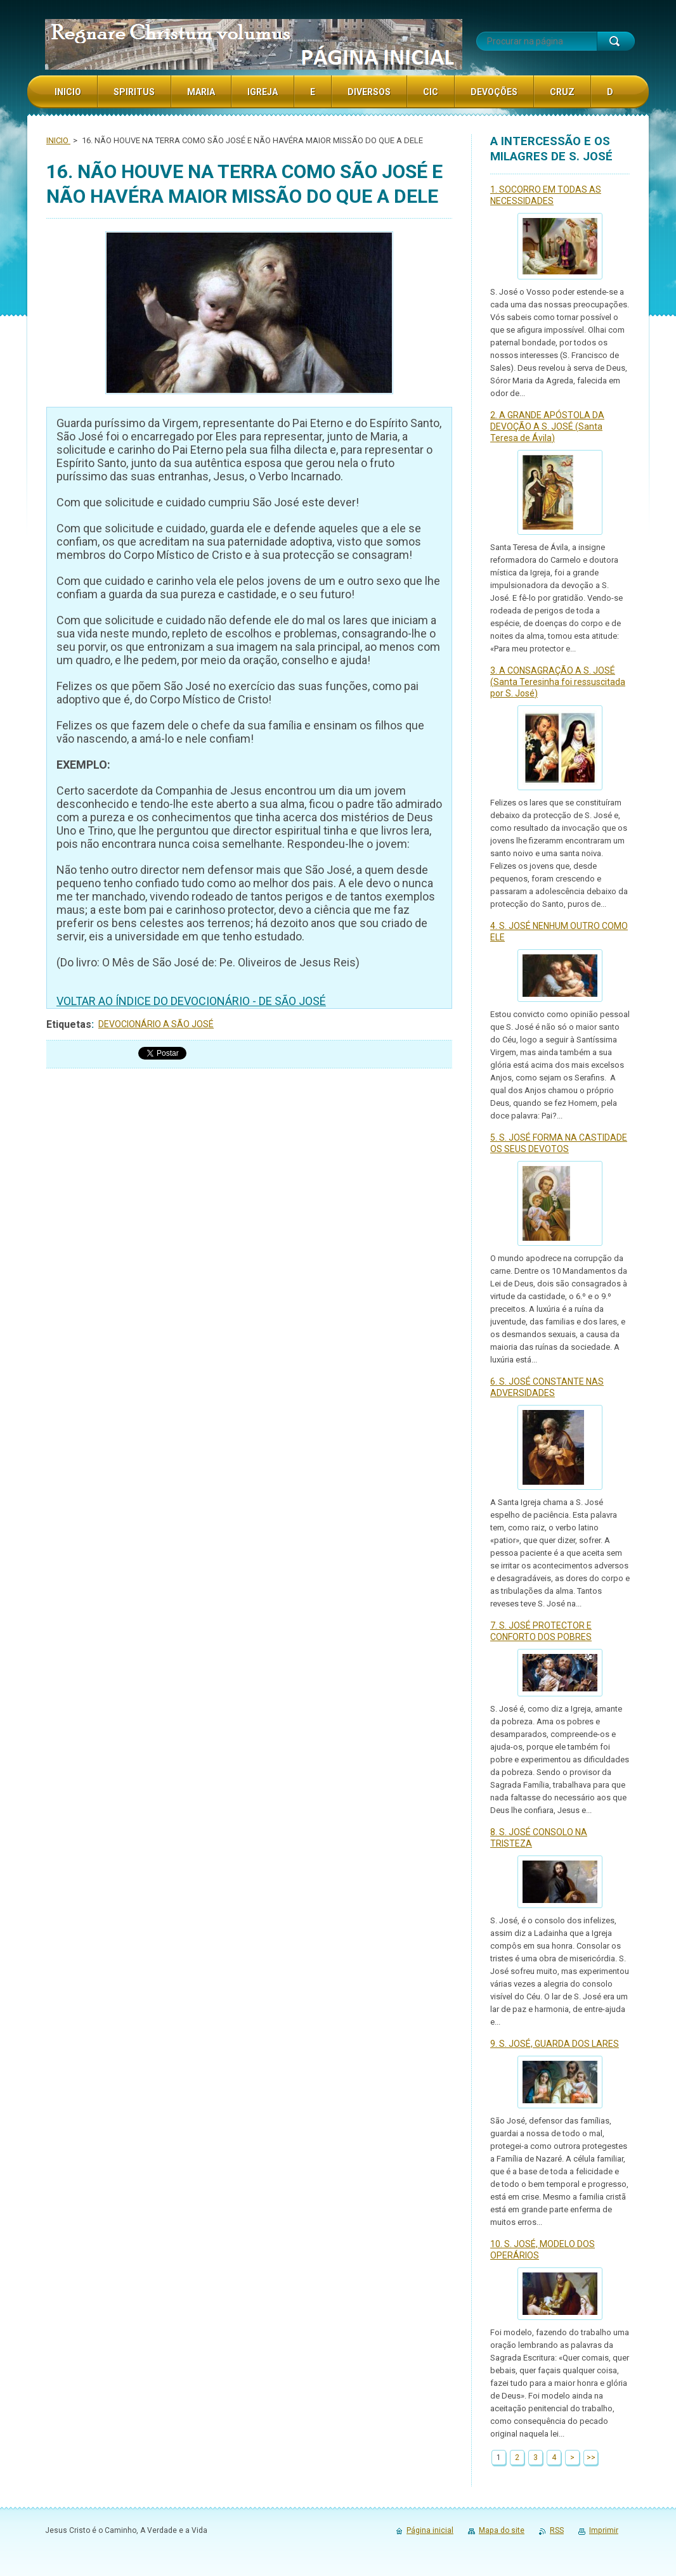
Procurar (616, 41)
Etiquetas (68, 1024)
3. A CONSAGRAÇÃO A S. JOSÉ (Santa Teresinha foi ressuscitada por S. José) (557, 681)
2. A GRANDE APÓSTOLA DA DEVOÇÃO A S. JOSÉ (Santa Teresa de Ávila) (547, 426)
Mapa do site (501, 2530)
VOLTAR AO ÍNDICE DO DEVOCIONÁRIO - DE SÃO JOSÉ (191, 1001)
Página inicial (429, 2530)
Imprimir (603, 2530)
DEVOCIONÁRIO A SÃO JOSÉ (156, 1024)
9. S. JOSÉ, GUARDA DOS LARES (554, 2044)
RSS (557, 2530)
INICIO (58, 140)
